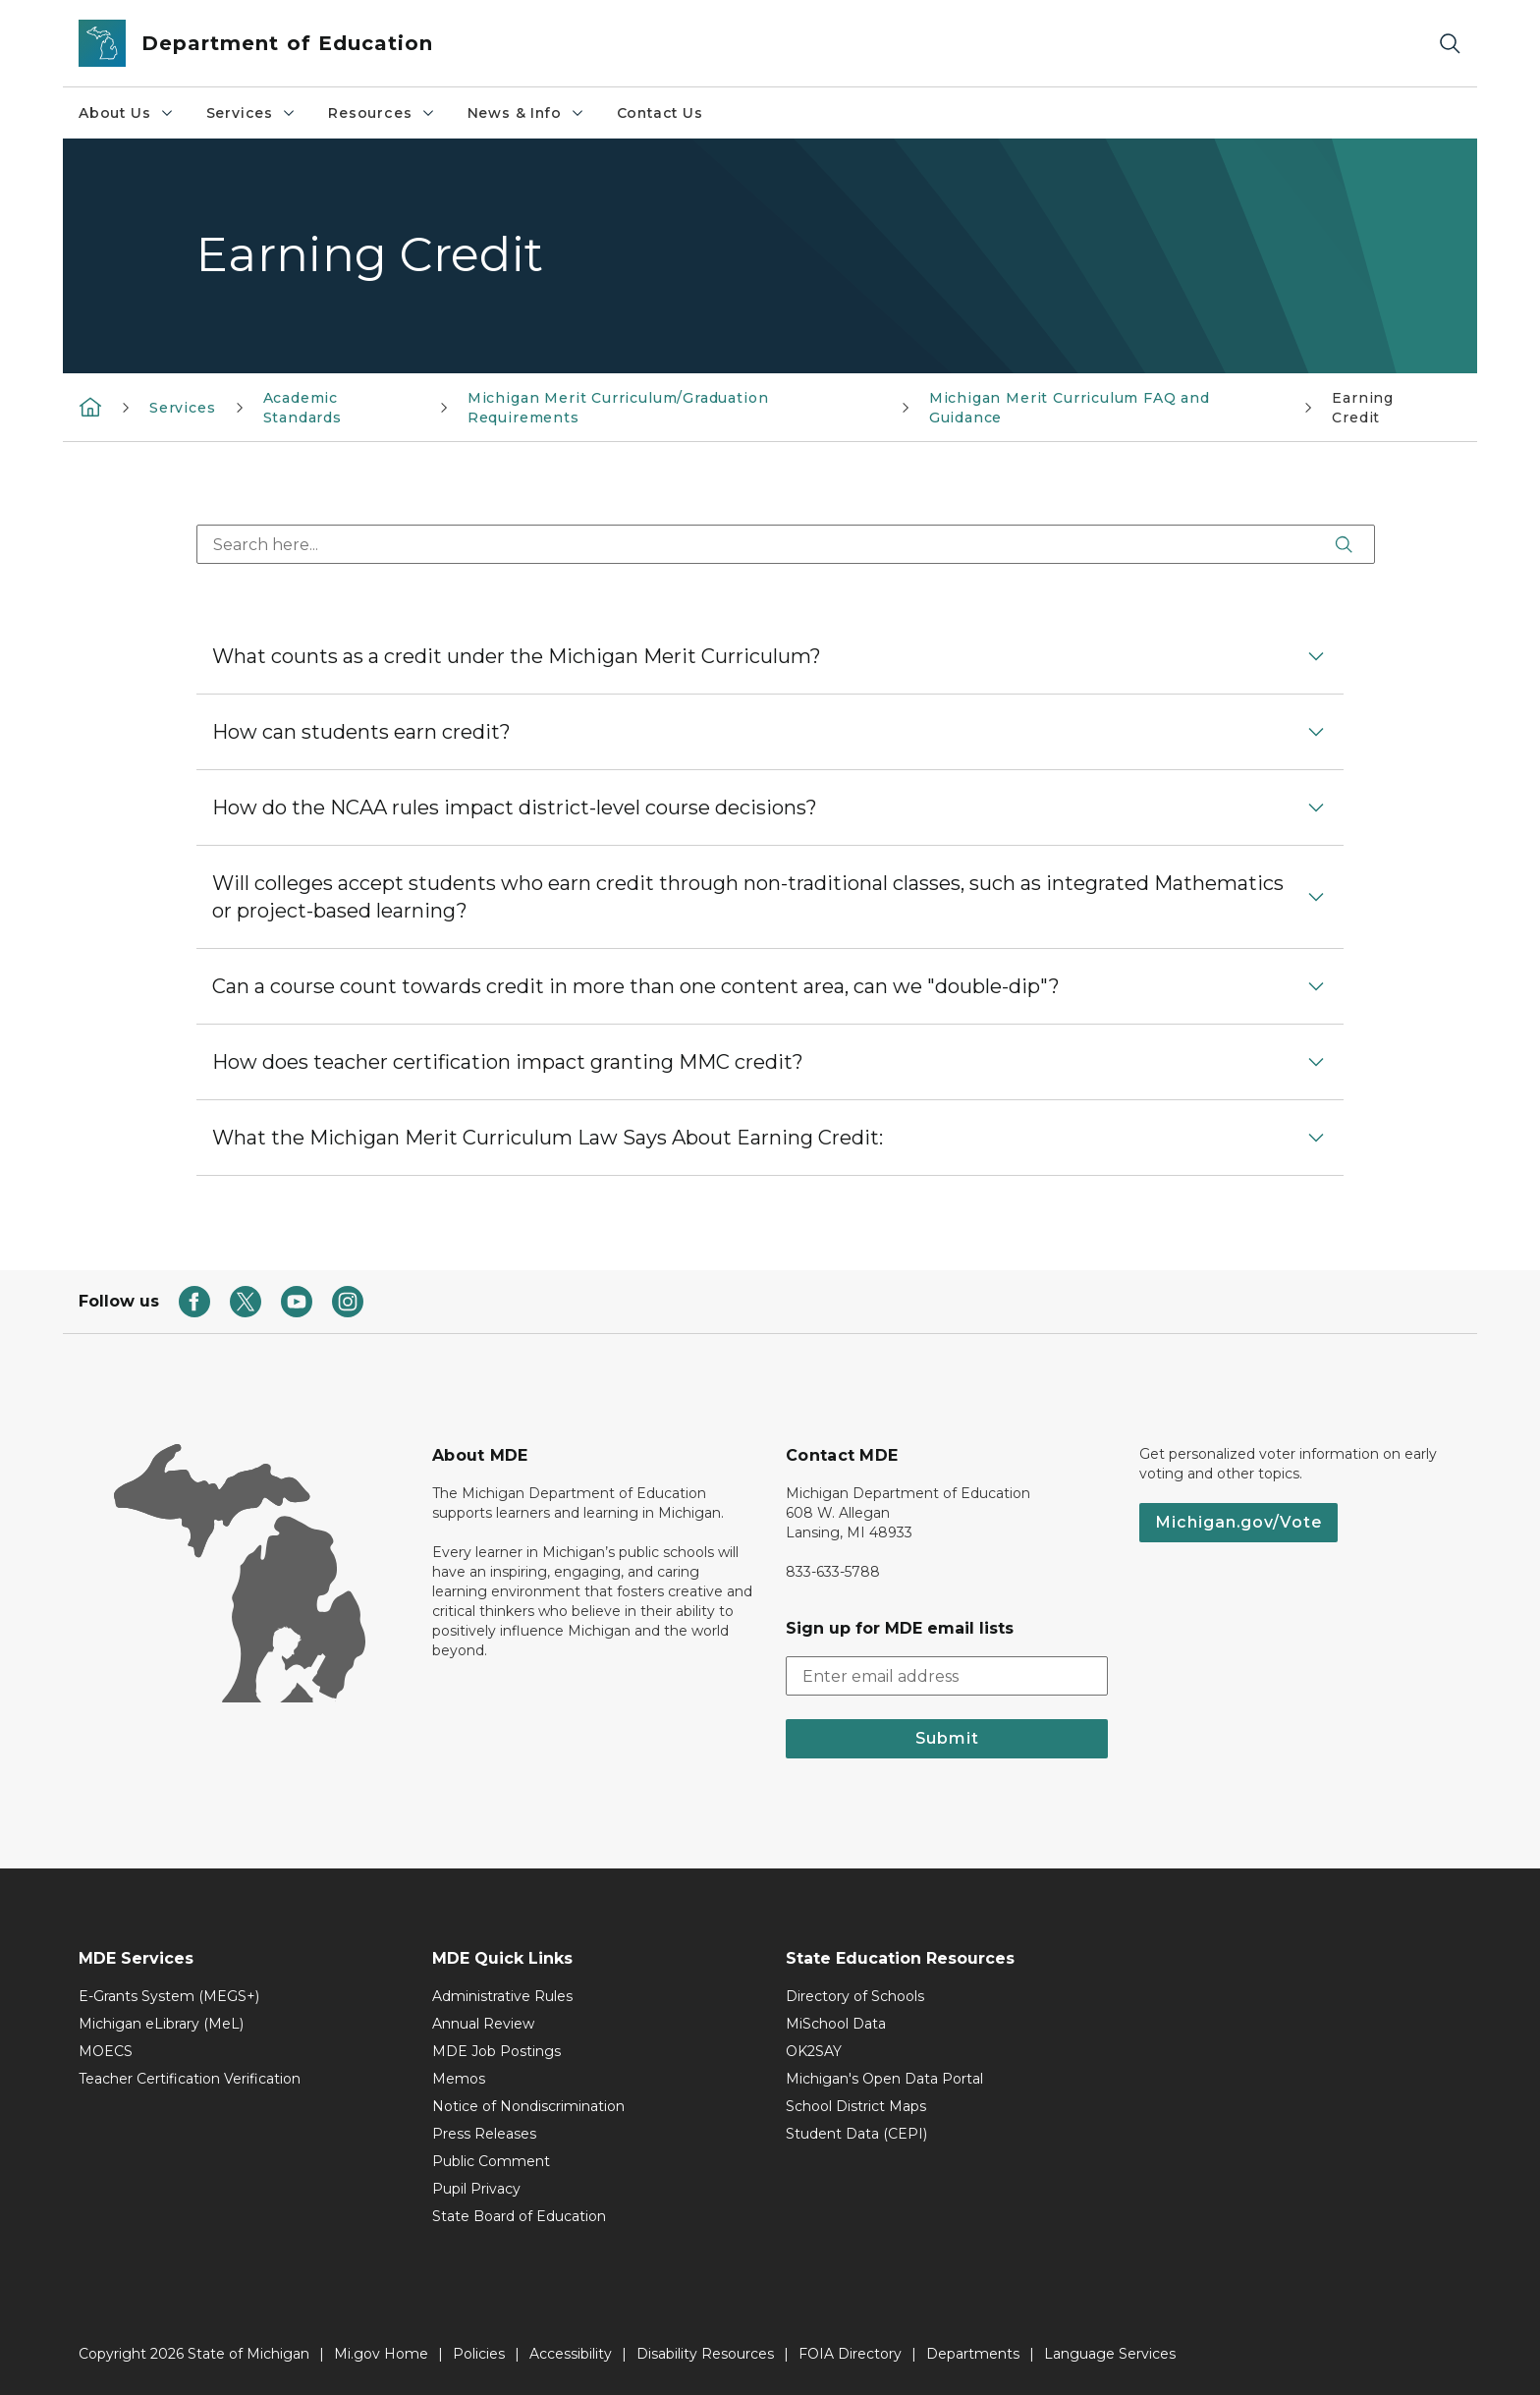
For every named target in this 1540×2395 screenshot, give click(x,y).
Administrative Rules (502, 1996)
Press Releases (484, 2134)
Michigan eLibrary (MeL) (161, 2024)
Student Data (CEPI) (856, 2134)
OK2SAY (814, 2051)
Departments (972, 2354)
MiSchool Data (836, 2024)
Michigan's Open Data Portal (884, 2079)
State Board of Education (519, 2216)
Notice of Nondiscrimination (528, 2106)
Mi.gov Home (381, 2354)
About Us (127, 113)
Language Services (1110, 2354)
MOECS (106, 2051)
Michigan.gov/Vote (1238, 1522)
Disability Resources (705, 2354)
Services (252, 113)
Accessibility (570, 2354)
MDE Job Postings (496, 2051)
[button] (770, 656)
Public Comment (491, 2161)
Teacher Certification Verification (190, 2079)
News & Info (526, 113)
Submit (947, 1738)
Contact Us (660, 113)
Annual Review (483, 2024)
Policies (479, 2354)
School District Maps (856, 2106)
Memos (458, 2079)
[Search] (1449, 43)
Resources (381, 113)
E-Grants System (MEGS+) (169, 1996)
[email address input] (947, 1676)
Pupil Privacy (476, 2189)
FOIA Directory (850, 2354)
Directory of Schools (855, 1996)
